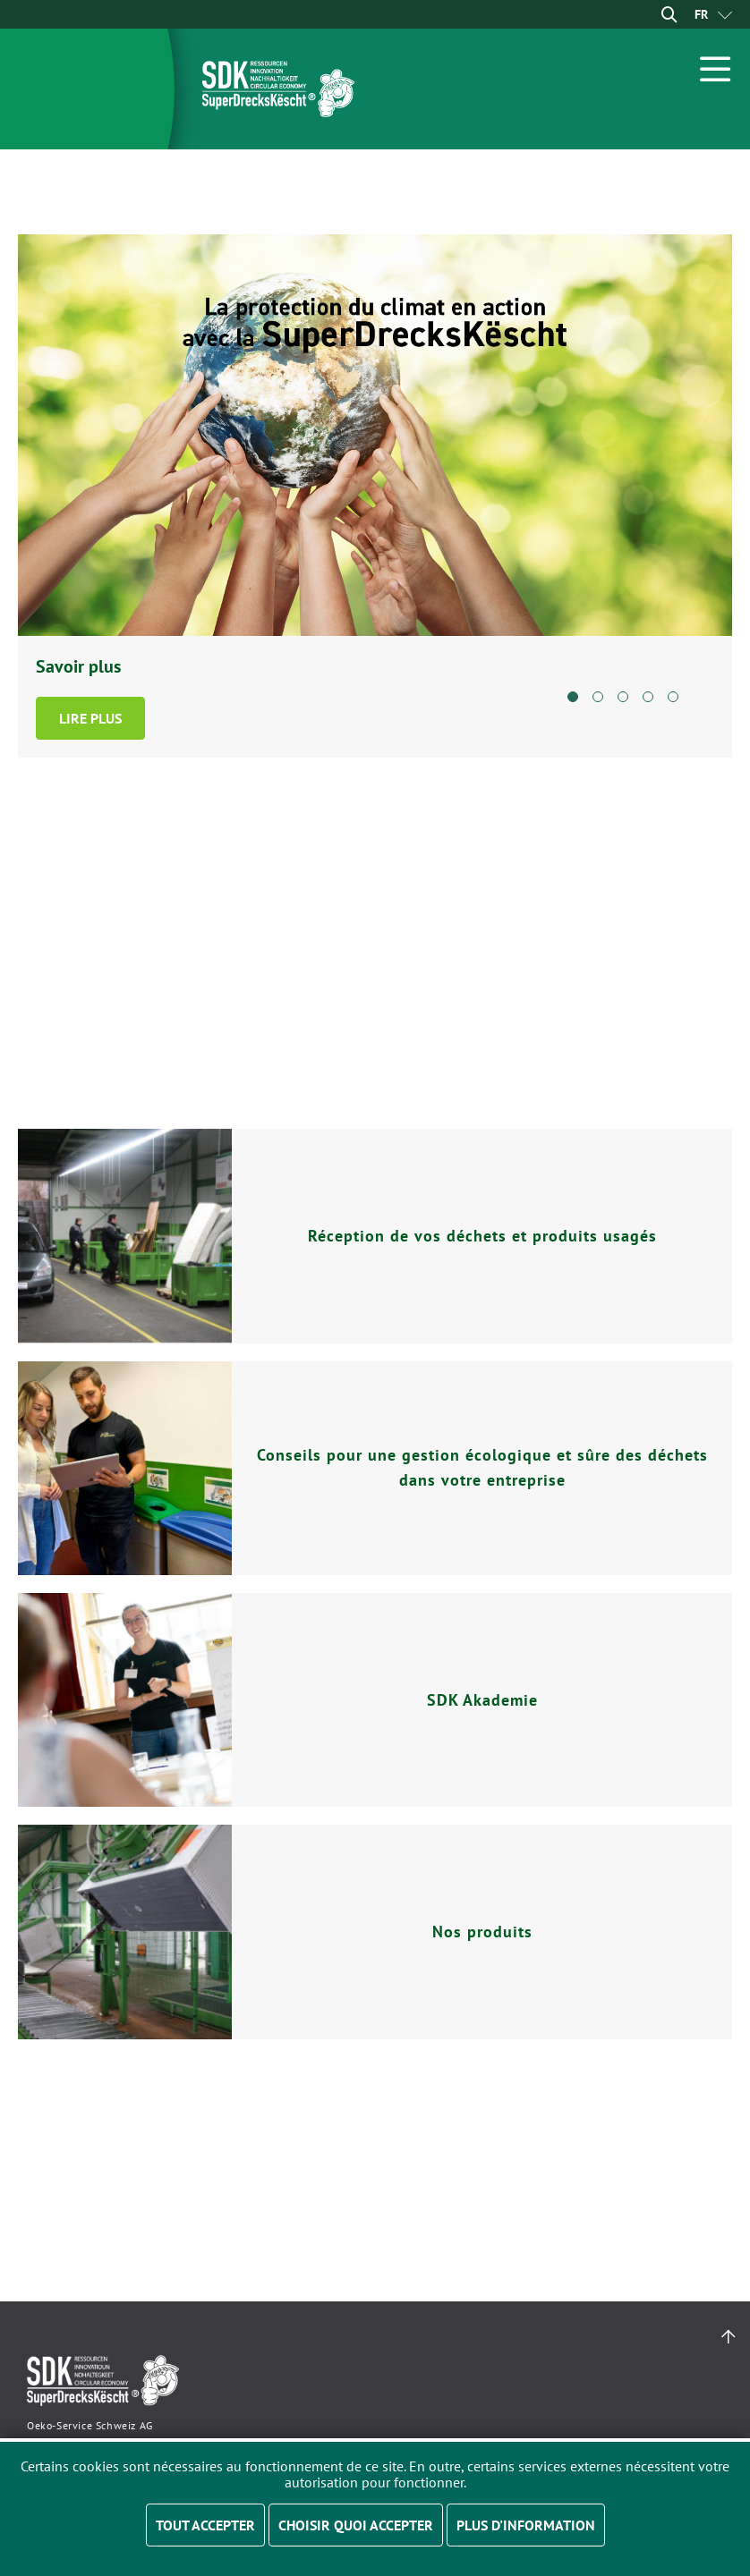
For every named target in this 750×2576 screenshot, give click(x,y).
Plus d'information (525, 2525)
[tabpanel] (375, 496)
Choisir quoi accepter (355, 2525)
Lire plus (90, 718)
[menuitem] (700, 14)
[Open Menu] (715, 69)
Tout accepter (205, 2525)
